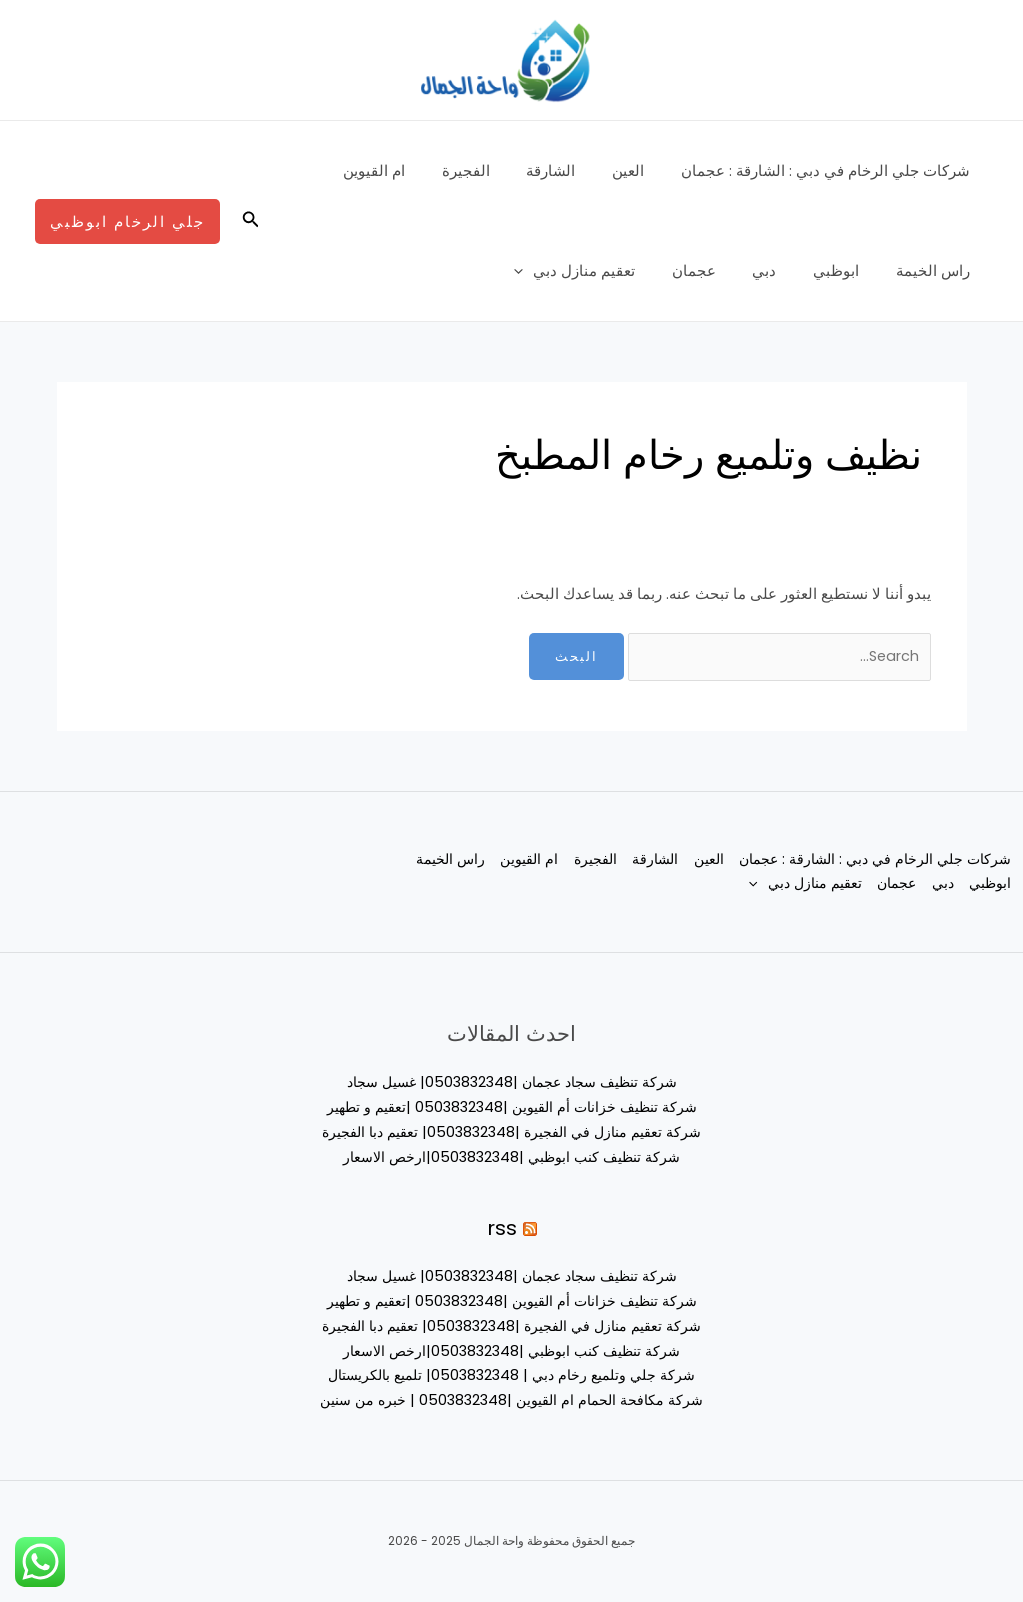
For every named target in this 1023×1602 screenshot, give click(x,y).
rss (502, 1228)
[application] (553, 271)
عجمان (717, 270)
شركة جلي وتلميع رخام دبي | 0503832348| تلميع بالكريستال (511, 1375)
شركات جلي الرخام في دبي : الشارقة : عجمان (828, 170)
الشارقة (567, 170)
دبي (781, 270)
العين (638, 170)
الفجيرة (489, 170)
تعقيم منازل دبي (604, 271)
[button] (249, 221)
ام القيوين (404, 170)
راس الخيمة (936, 270)
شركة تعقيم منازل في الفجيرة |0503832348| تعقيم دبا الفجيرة (511, 1132)
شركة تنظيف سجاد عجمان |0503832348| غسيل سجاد (512, 1083)
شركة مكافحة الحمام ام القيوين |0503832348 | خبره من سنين (512, 1400)
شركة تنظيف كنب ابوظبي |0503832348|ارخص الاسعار (511, 1157)
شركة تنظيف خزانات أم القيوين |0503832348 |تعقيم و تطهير (512, 1108)
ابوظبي (846, 270)
